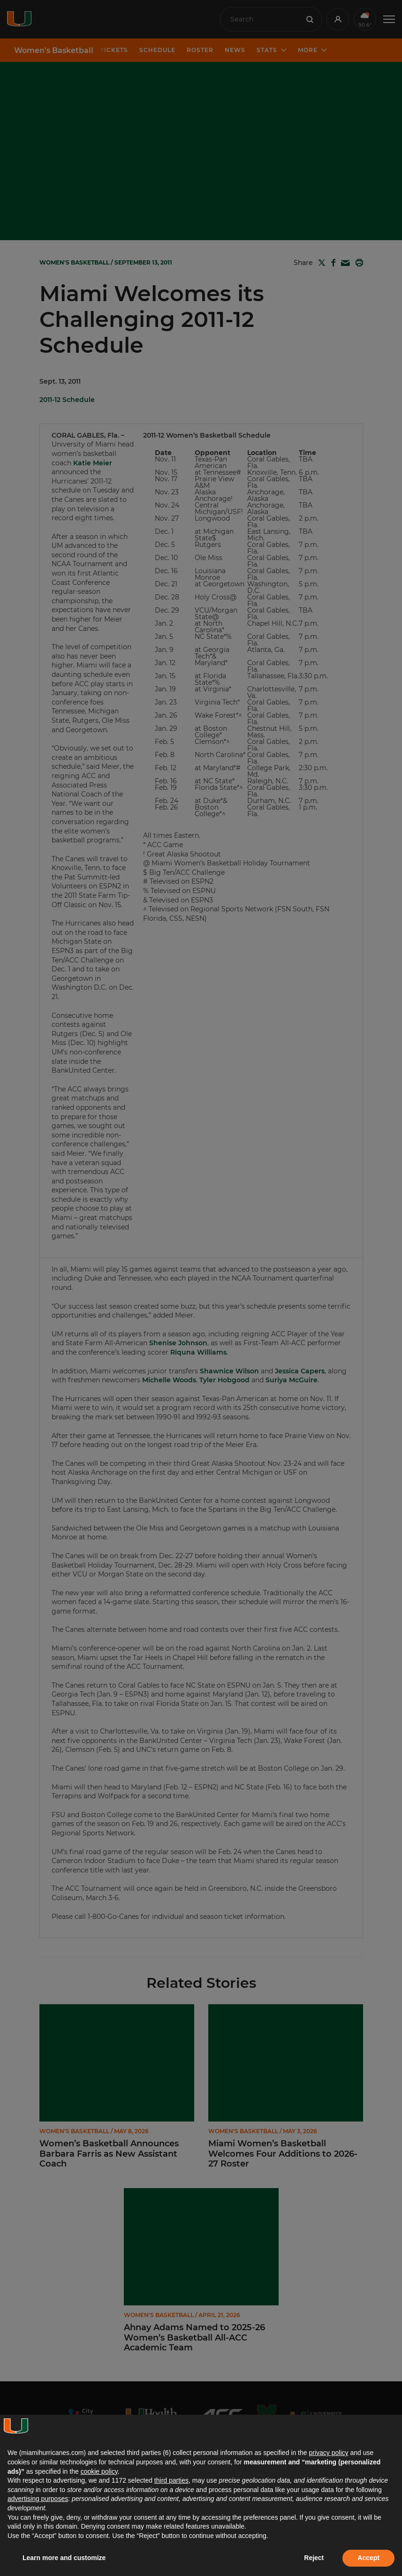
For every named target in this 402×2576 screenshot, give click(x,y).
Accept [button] (368, 2557)
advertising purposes (38, 2498)
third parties (171, 2480)
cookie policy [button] (99, 2471)
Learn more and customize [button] (64, 2557)
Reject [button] (314, 2557)
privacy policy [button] (328, 2452)
